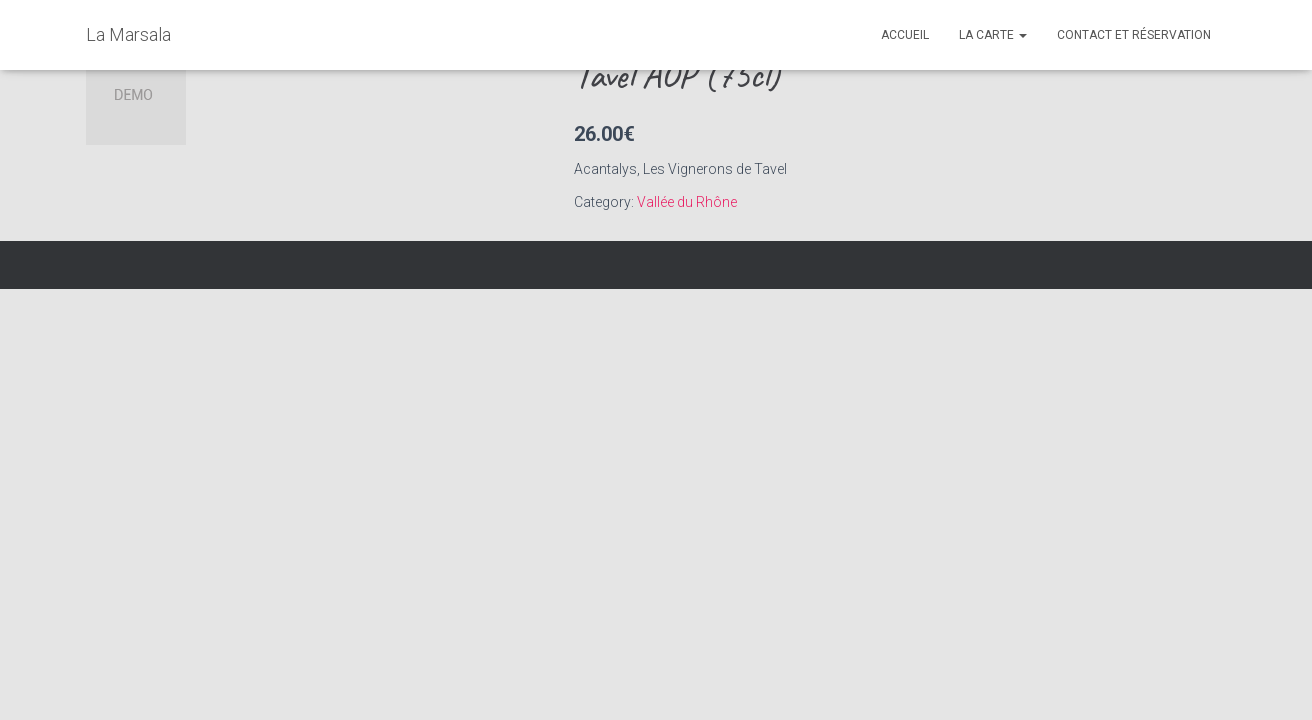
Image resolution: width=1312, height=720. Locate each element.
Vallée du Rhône (687, 202)
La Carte (993, 35)
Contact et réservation (1134, 35)
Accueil (905, 35)
